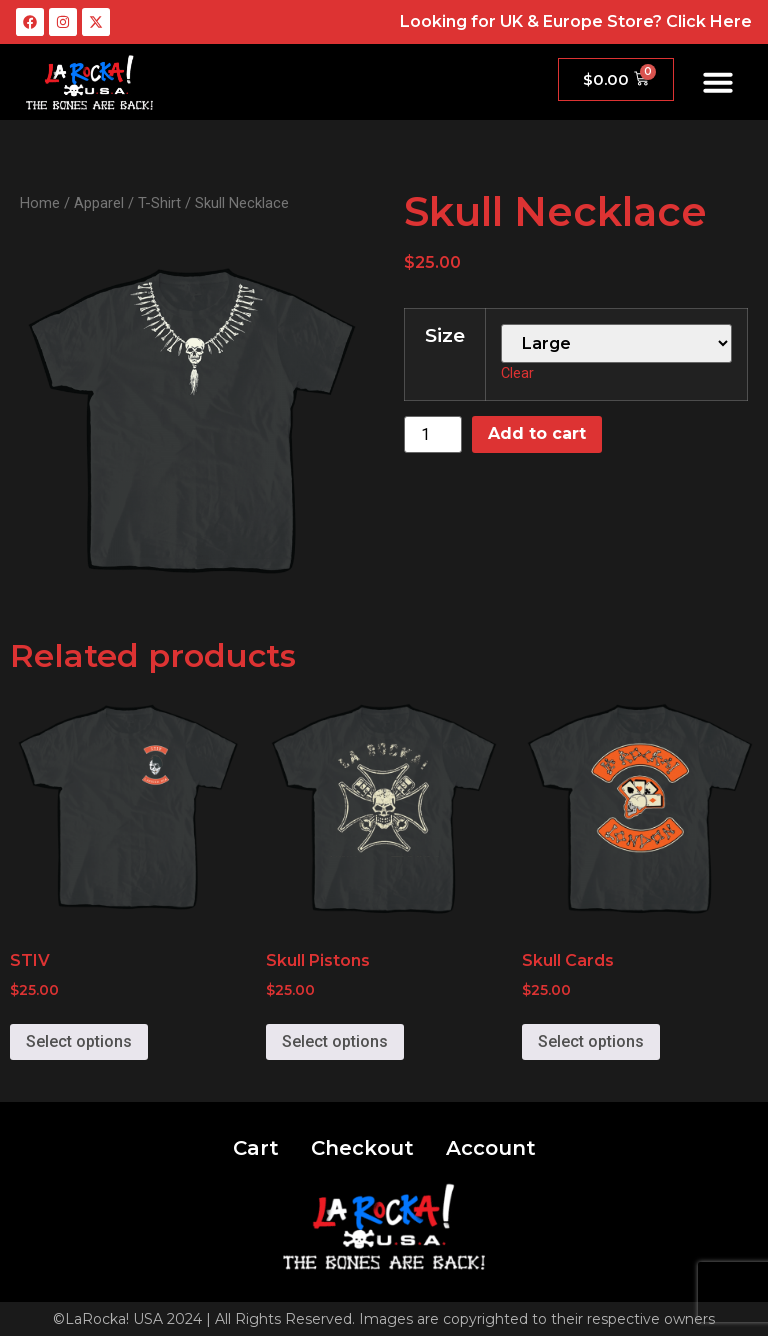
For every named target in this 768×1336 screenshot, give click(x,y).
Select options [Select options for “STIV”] (79, 1041)
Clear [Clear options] (517, 373)
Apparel (99, 203)
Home (40, 203)
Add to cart (537, 433)
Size (445, 335)
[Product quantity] (433, 434)
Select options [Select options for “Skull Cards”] (591, 1041)
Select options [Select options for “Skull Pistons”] (335, 1041)
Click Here (709, 21)
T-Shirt (159, 203)
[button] (718, 82)
